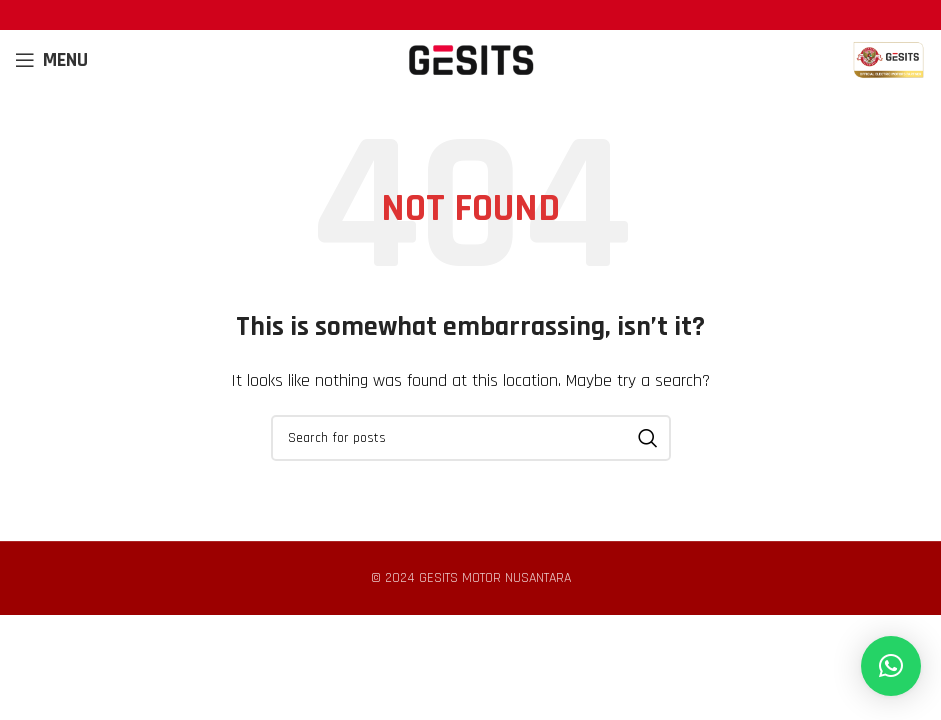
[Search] (471, 438)
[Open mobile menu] (51, 60)
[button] (891, 666)
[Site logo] (471, 59)
